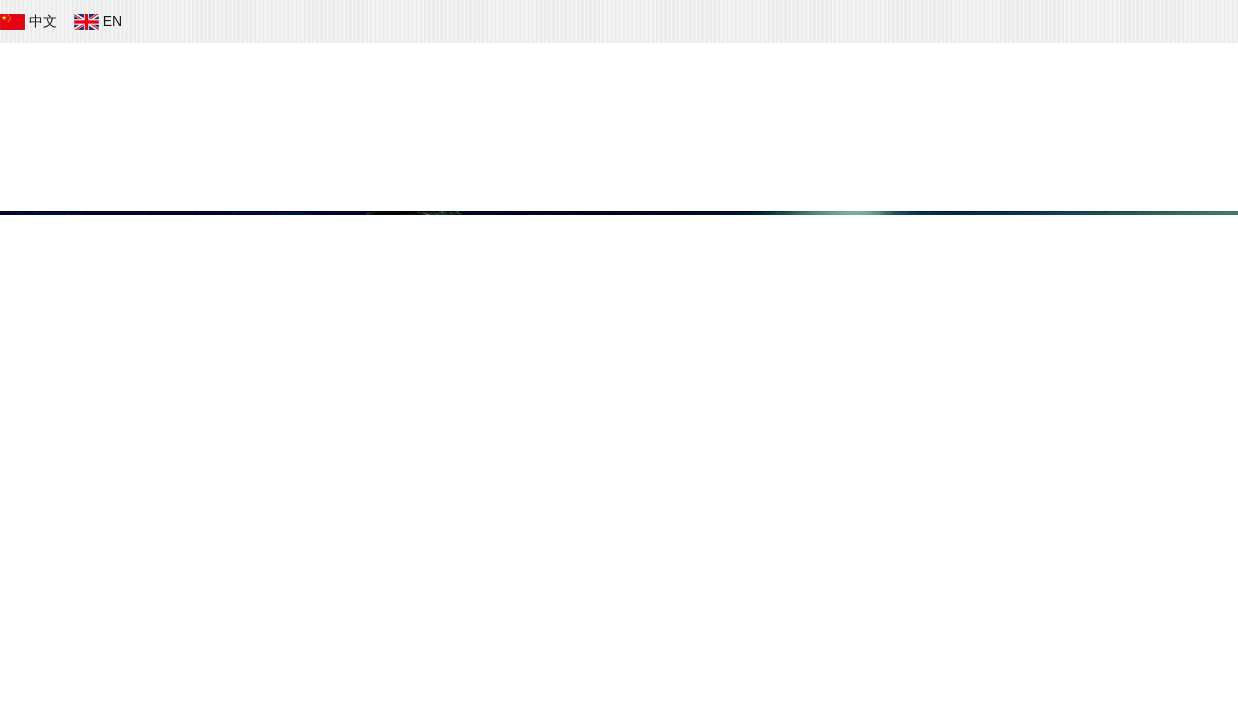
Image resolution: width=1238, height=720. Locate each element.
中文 (30, 21)
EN (100, 21)
